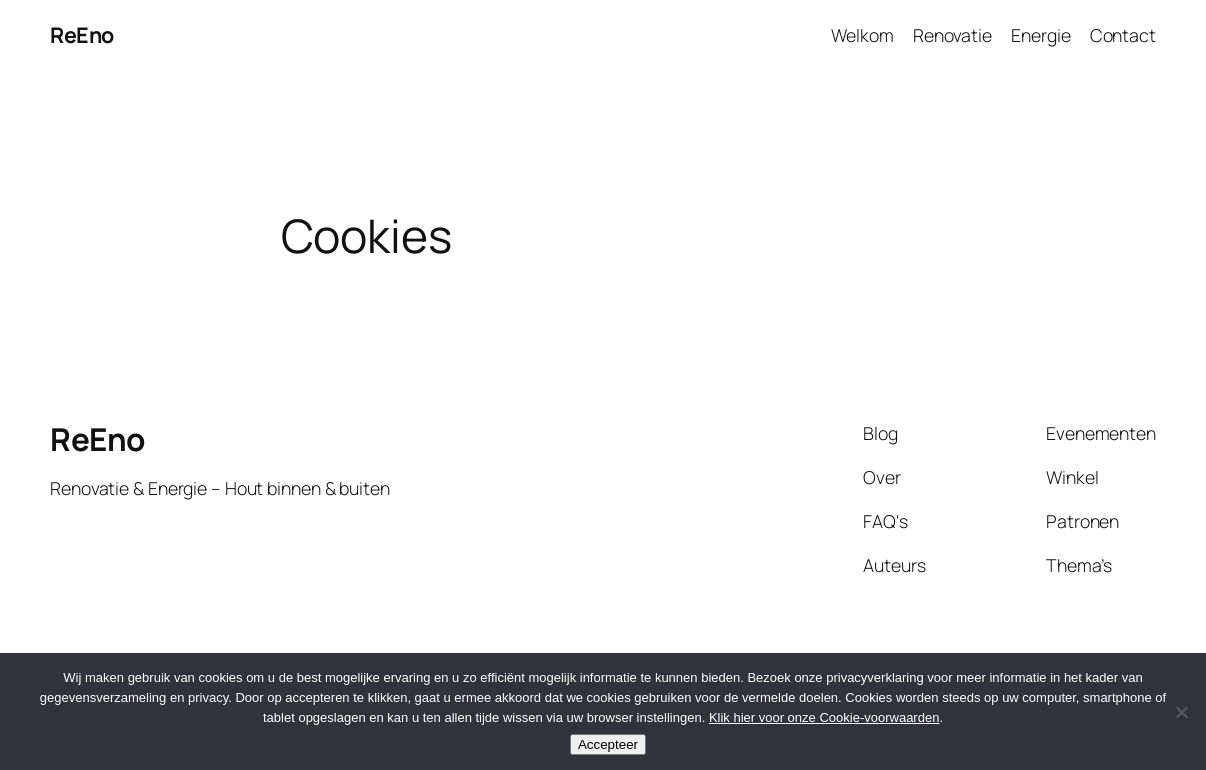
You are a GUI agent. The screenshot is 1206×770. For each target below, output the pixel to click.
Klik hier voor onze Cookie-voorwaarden (824, 717)
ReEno (82, 34)
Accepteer (608, 744)
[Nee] (1181, 712)
